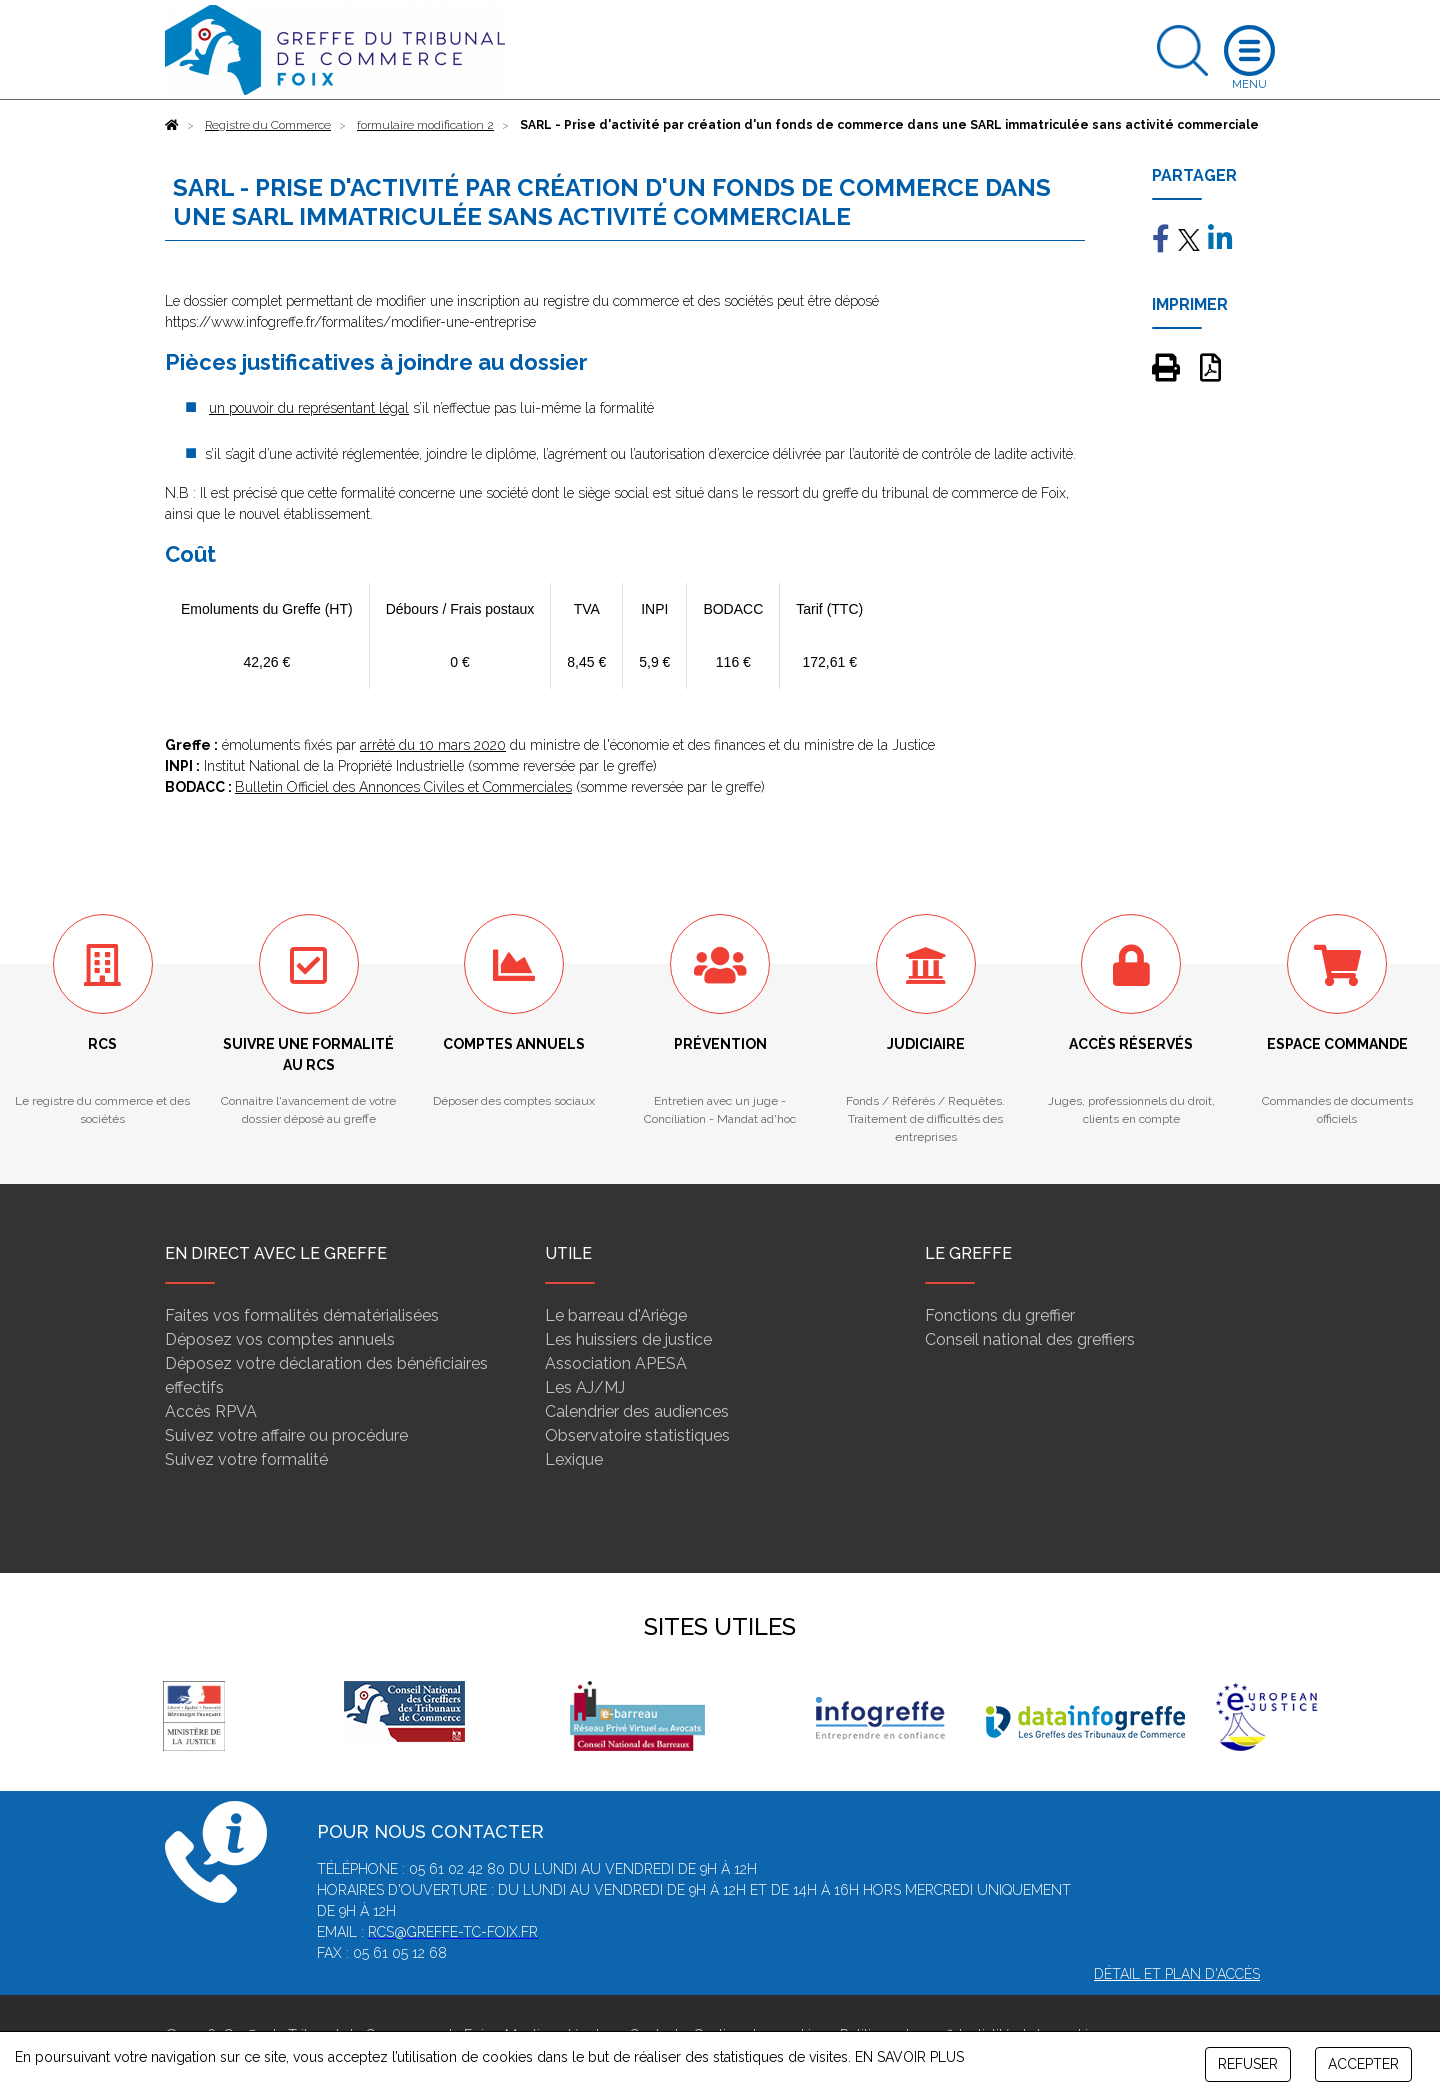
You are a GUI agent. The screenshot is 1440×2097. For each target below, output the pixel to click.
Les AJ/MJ (585, 1387)
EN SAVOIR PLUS (909, 2057)
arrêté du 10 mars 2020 (433, 745)
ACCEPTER (1363, 2064)
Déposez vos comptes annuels (280, 1339)
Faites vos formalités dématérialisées (302, 1315)
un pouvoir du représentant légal (309, 408)
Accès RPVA (211, 1411)
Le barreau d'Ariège (616, 1315)
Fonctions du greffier (1000, 1315)
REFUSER (1248, 2064)
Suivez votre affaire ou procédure (286, 1435)
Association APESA (616, 1363)
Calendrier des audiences (637, 1411)
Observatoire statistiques (637, 1435)
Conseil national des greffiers (1030, 1339)
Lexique (574, 1459)
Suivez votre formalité (246, 1459)
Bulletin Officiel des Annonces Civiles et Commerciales (403, 787)
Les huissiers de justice (628, 1339)
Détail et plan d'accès (1177, 1974)
